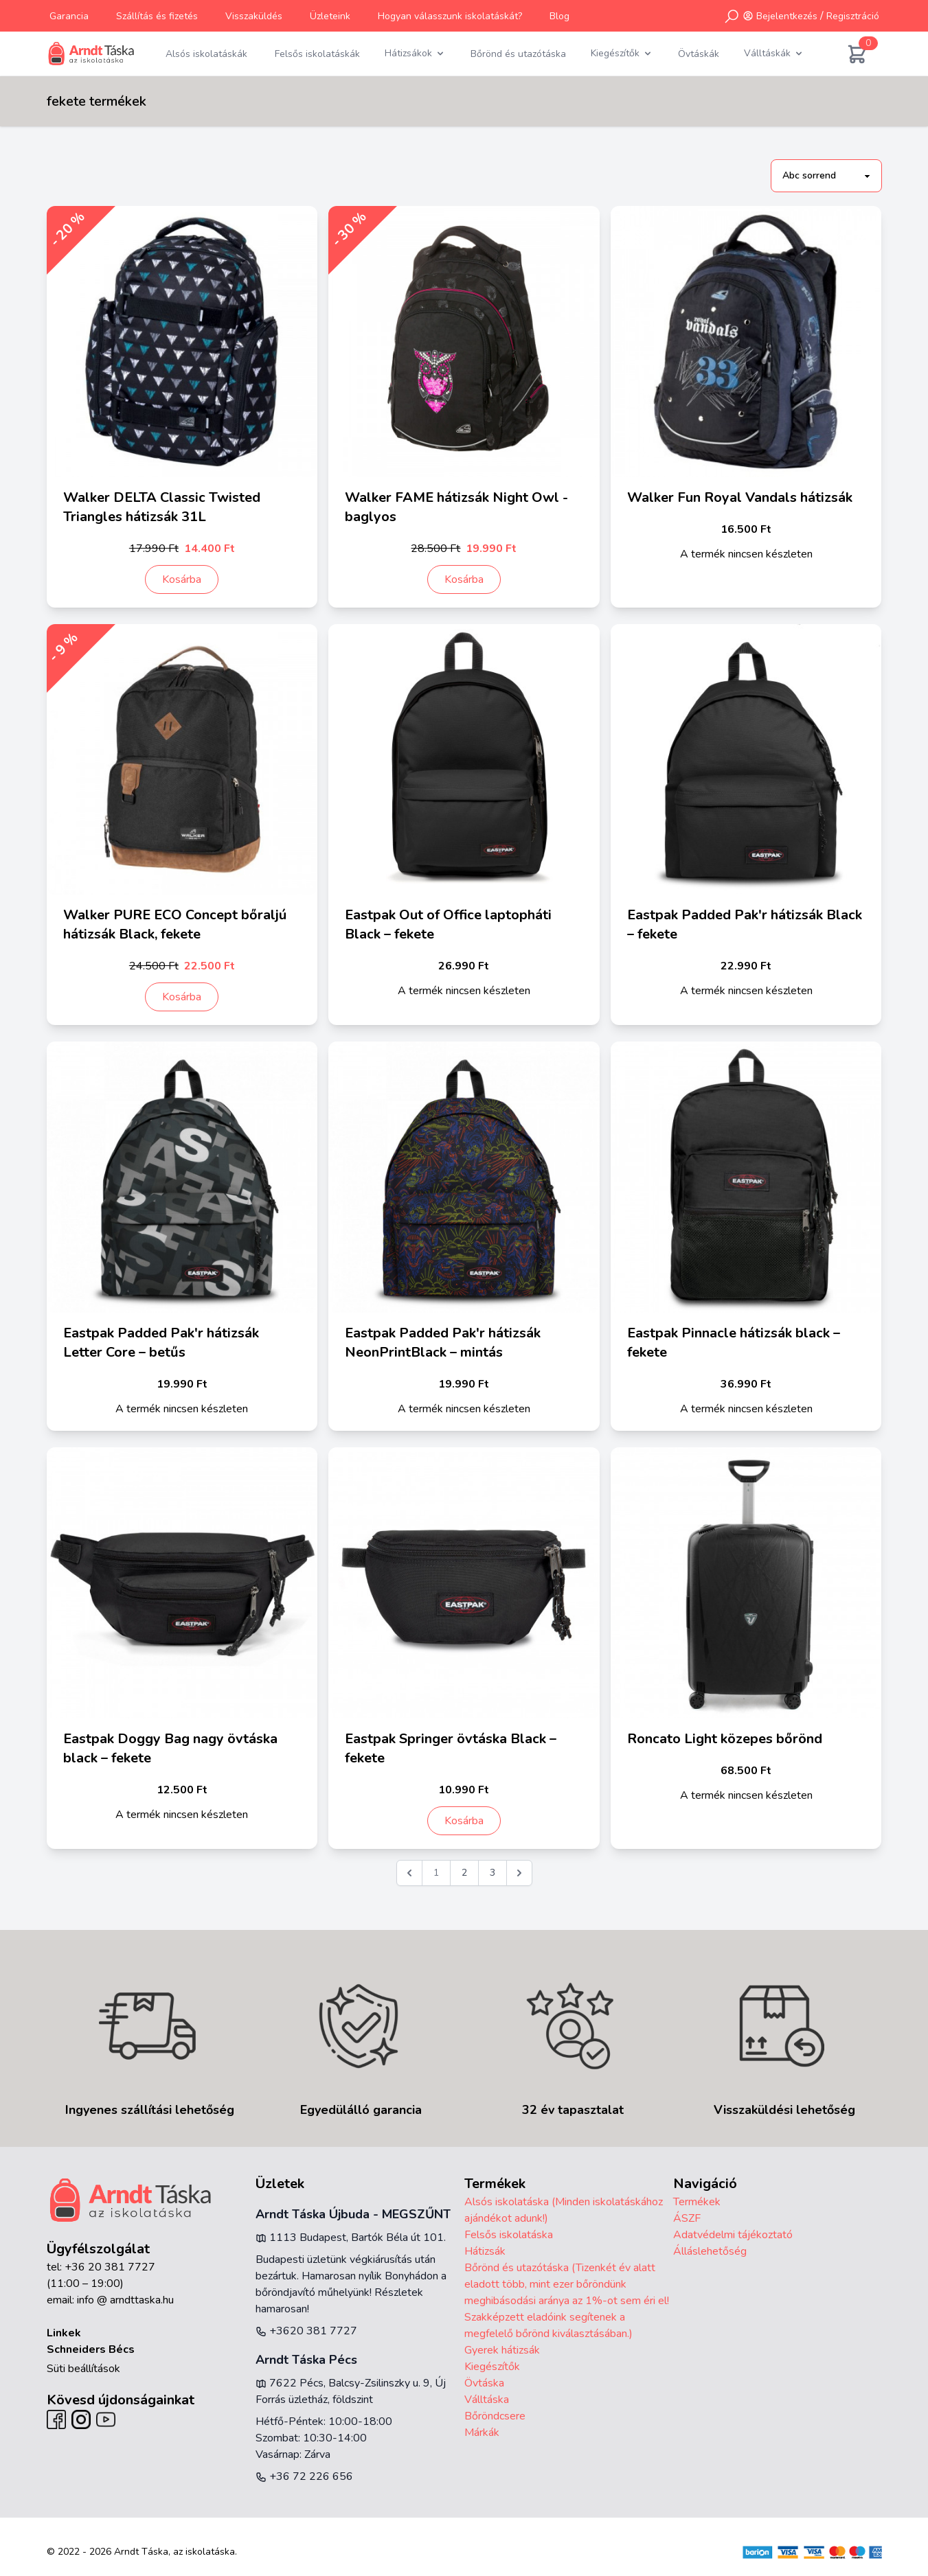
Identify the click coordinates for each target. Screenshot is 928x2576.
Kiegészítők (492, 2366)
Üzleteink (330, 16)
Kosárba (181, 579)
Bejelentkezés (786, 16)
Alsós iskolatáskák (206, 53)
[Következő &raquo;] (519, 1873)
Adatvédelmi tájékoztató (733, 2234)
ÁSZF (687, 2218)
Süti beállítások (83, 2368)
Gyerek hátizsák (502, 2350)
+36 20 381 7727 (110, 2267)
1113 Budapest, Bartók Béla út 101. (351, 2237)
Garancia (69, 16)
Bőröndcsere (494, 2416)
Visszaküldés (253, 16)
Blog (559, 16)
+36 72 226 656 (304, 2476)
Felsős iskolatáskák (317, 53)
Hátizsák (485, 2251)
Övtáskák (698, 53)
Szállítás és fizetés (157, 16)
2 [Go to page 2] (464, 1872)
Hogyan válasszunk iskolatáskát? (450, 16)
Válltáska (486, 2399)
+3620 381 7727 (306, 2330)
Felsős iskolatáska (508, 2234)
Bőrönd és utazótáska (518, 53)
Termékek (697, 2201)
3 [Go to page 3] (492, 1872)
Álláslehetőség (710, 2251)
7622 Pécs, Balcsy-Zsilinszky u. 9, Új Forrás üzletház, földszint (351, 2391)
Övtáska (484, 2383)
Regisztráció (852, 16)
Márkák (481, 2432)
